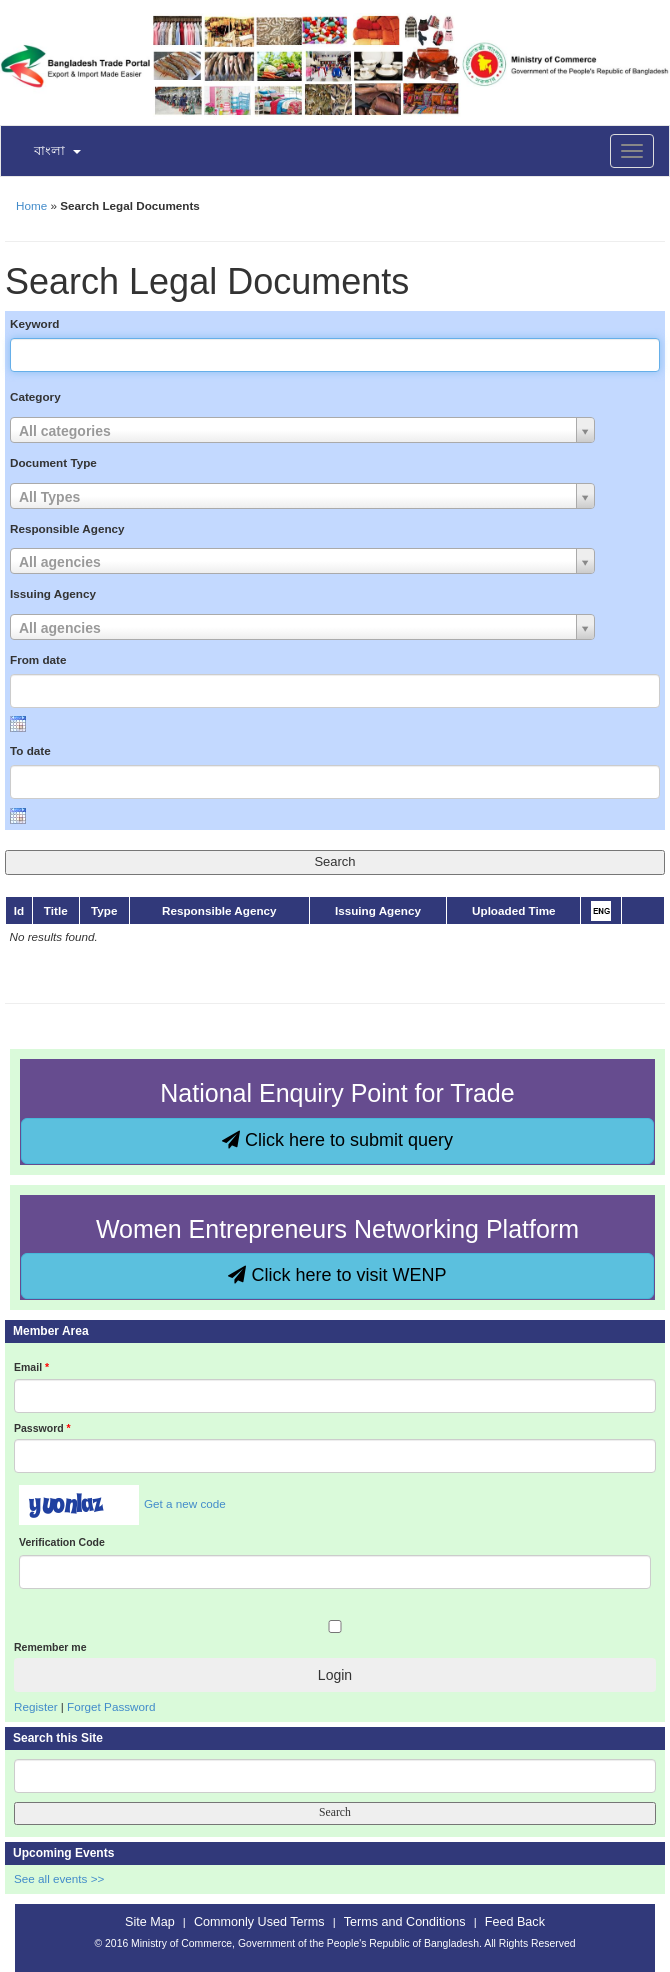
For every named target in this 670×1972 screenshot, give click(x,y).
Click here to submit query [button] (337, 1140)
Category (35, 396)
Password (42, 1428)
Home (31, 205)
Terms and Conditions (405, 1922)
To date (30, 750)
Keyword (34, 323)
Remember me (50, 1647)
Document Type (53, 462)
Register (36, 1706)
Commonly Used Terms (259, 1922)
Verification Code (62, 1542)
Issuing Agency (53, 593)
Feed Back (515, 1922)
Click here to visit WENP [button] (337, 1275)
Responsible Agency (67, 528)
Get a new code (185, 1503)
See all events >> (59, 1878)
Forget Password (111, 1706)
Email (31, 1367)
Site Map (150, 1922)
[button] (45, 152)
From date (38, 659)
